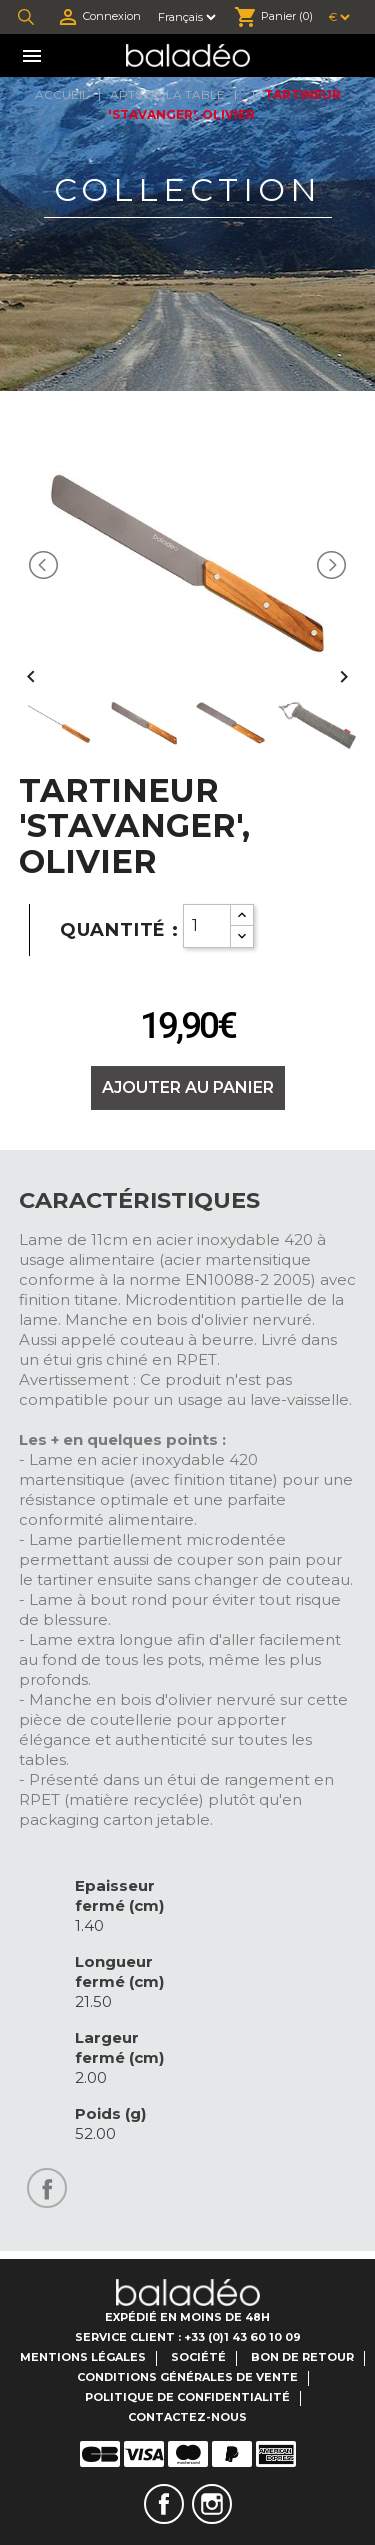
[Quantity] (207, 926)
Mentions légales (83, 2357)
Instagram (212, 2504)
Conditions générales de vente (187, 2377)
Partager (47, 2188)
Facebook (164, 2504)
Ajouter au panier (188, 1087)
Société (198, 2357)
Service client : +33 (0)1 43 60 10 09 (188, 2337)
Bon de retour (302, 2357)
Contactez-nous (187, 2417)
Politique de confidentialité (187, 2397)
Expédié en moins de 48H (187, 2317)
